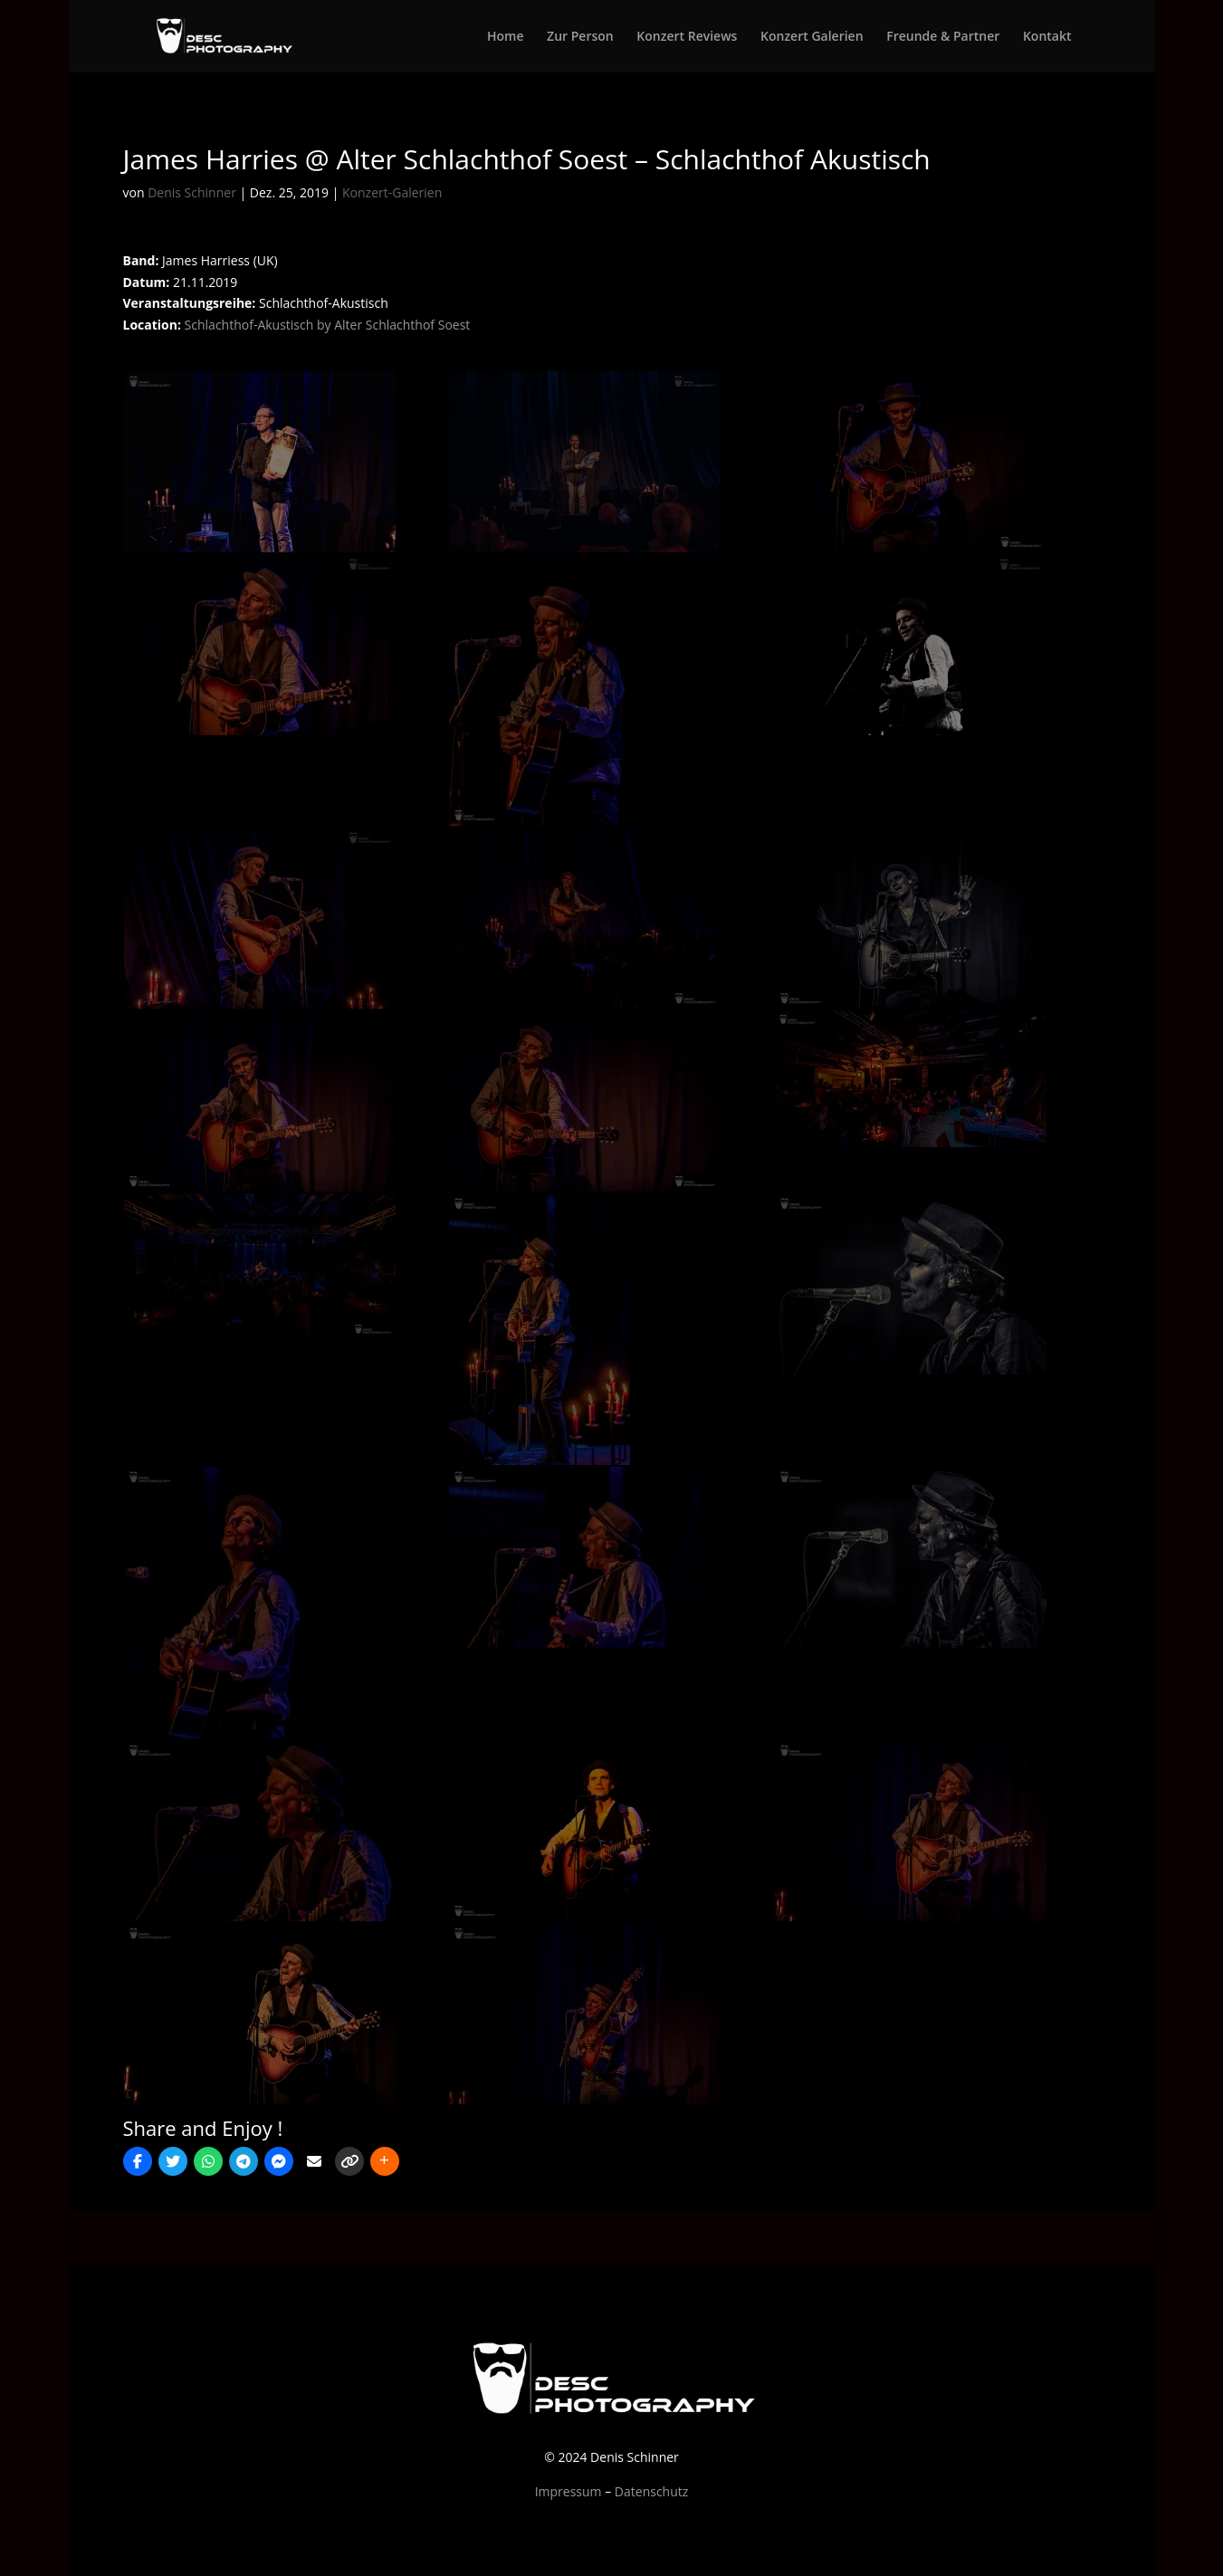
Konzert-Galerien (392, 192)
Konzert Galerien (812, 37)
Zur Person (580, 37)
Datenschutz (651, 2491)
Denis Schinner (192, 192)
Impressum (568, 2491)
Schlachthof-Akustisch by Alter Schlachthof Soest (328, 324)
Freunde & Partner (942, 37)
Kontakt (1047, 37)
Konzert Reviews (686, 37)
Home (505, 37)
